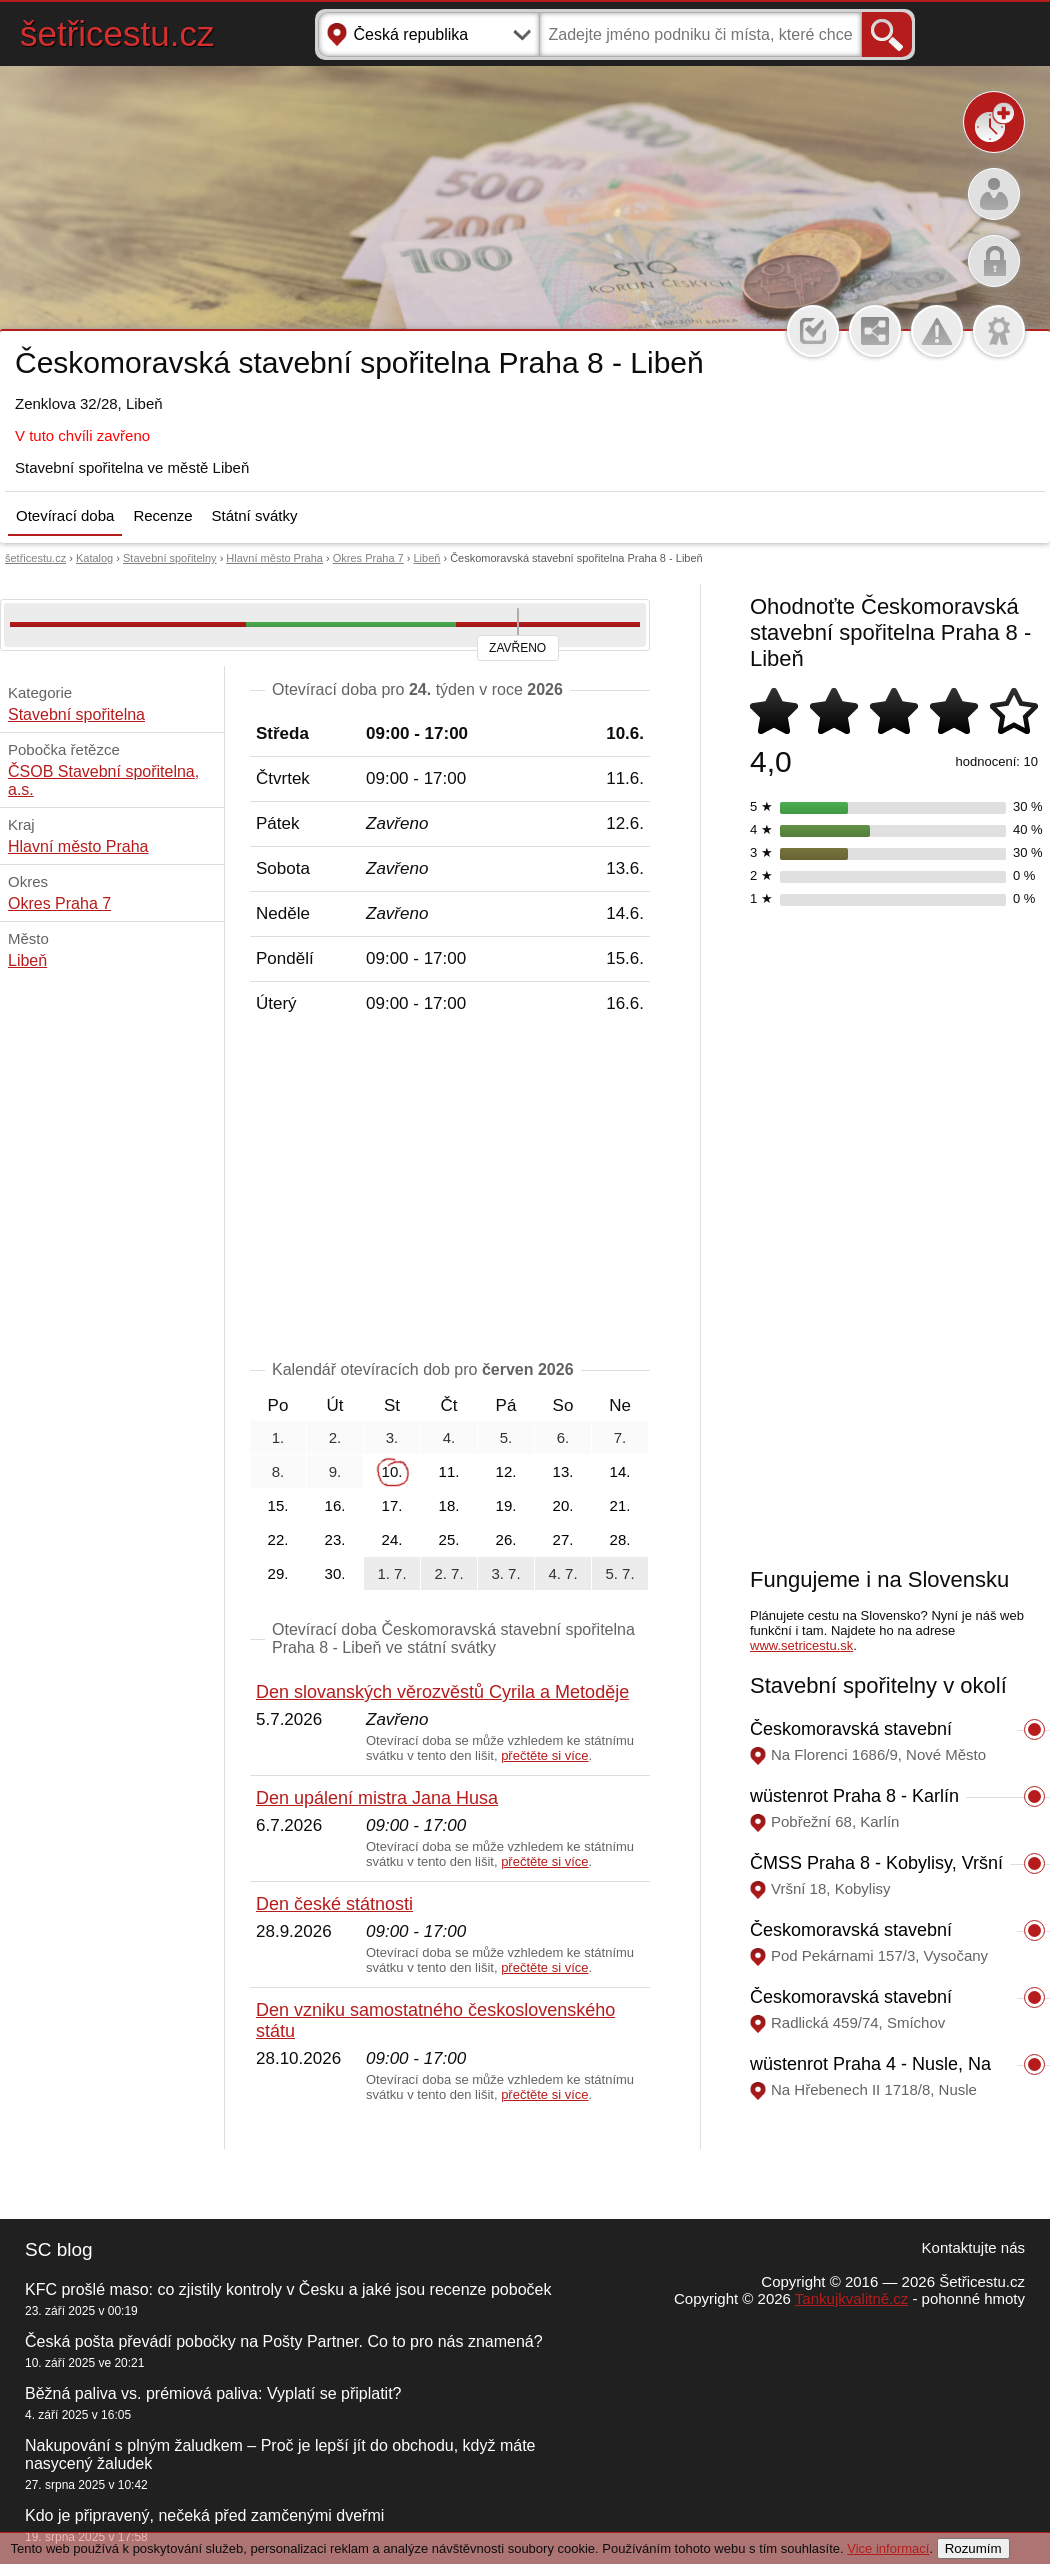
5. (506, 1437)
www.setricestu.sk (801, 1645)
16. (335, 1505)
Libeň (426, 558)
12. (506, 1471)
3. (392, 1437)
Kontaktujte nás (973, 2247)
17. (392, 1505)
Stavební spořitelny (170, 558)
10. (392, 1471)
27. (563, 1539)
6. (563, 1437)
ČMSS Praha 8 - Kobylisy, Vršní (876, 1863)
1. (278, 1437)
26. (506, 1539)
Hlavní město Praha (274, 558)
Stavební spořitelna (76, 714)
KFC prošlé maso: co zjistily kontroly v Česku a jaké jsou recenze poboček (288, 2289)
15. (278, 1505)
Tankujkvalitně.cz (851, 2298)
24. (392, 1539)
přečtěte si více (544, 1755)
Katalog (94, 558)
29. (278, 1573)
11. (449, 1471)
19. (506, 1505)
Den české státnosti (334, 1904)
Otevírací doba (65, 515)
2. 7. (448, 1573)
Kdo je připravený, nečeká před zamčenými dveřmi (204, 2515)
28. (620, 1539)
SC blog (59, 2249)
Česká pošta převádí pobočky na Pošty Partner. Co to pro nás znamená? (284, 2341)
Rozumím (973, 2548)
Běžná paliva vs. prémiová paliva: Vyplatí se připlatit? (213, 2393)
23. (335, 1539)
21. (620, 1505)
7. (620, 1437)
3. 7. (505, 1573)
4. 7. (562, 1573)
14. (620, 1471)
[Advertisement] (450, 1191)
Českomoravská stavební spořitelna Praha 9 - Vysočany (869, 1940)
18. (449, 1505)
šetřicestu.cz (117, 33)
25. (449, 1539)
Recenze (162, 515)
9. (335, 1471)
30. (335, 1573)
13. (563, 1471)
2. (335, 1437)
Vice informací (888, 2548)
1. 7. (391, 1573)
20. (563, 1505)
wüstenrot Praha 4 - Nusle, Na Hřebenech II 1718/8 (870, 2074)
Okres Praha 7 (368, 558)
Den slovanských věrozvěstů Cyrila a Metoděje (442, 1692)
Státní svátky (255, 515)
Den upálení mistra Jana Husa (377, 1798)
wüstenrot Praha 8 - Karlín (854, 1796)
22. (278, 1539)
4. (449, 1437)
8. (278, 1471)
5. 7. (619, 1573)
